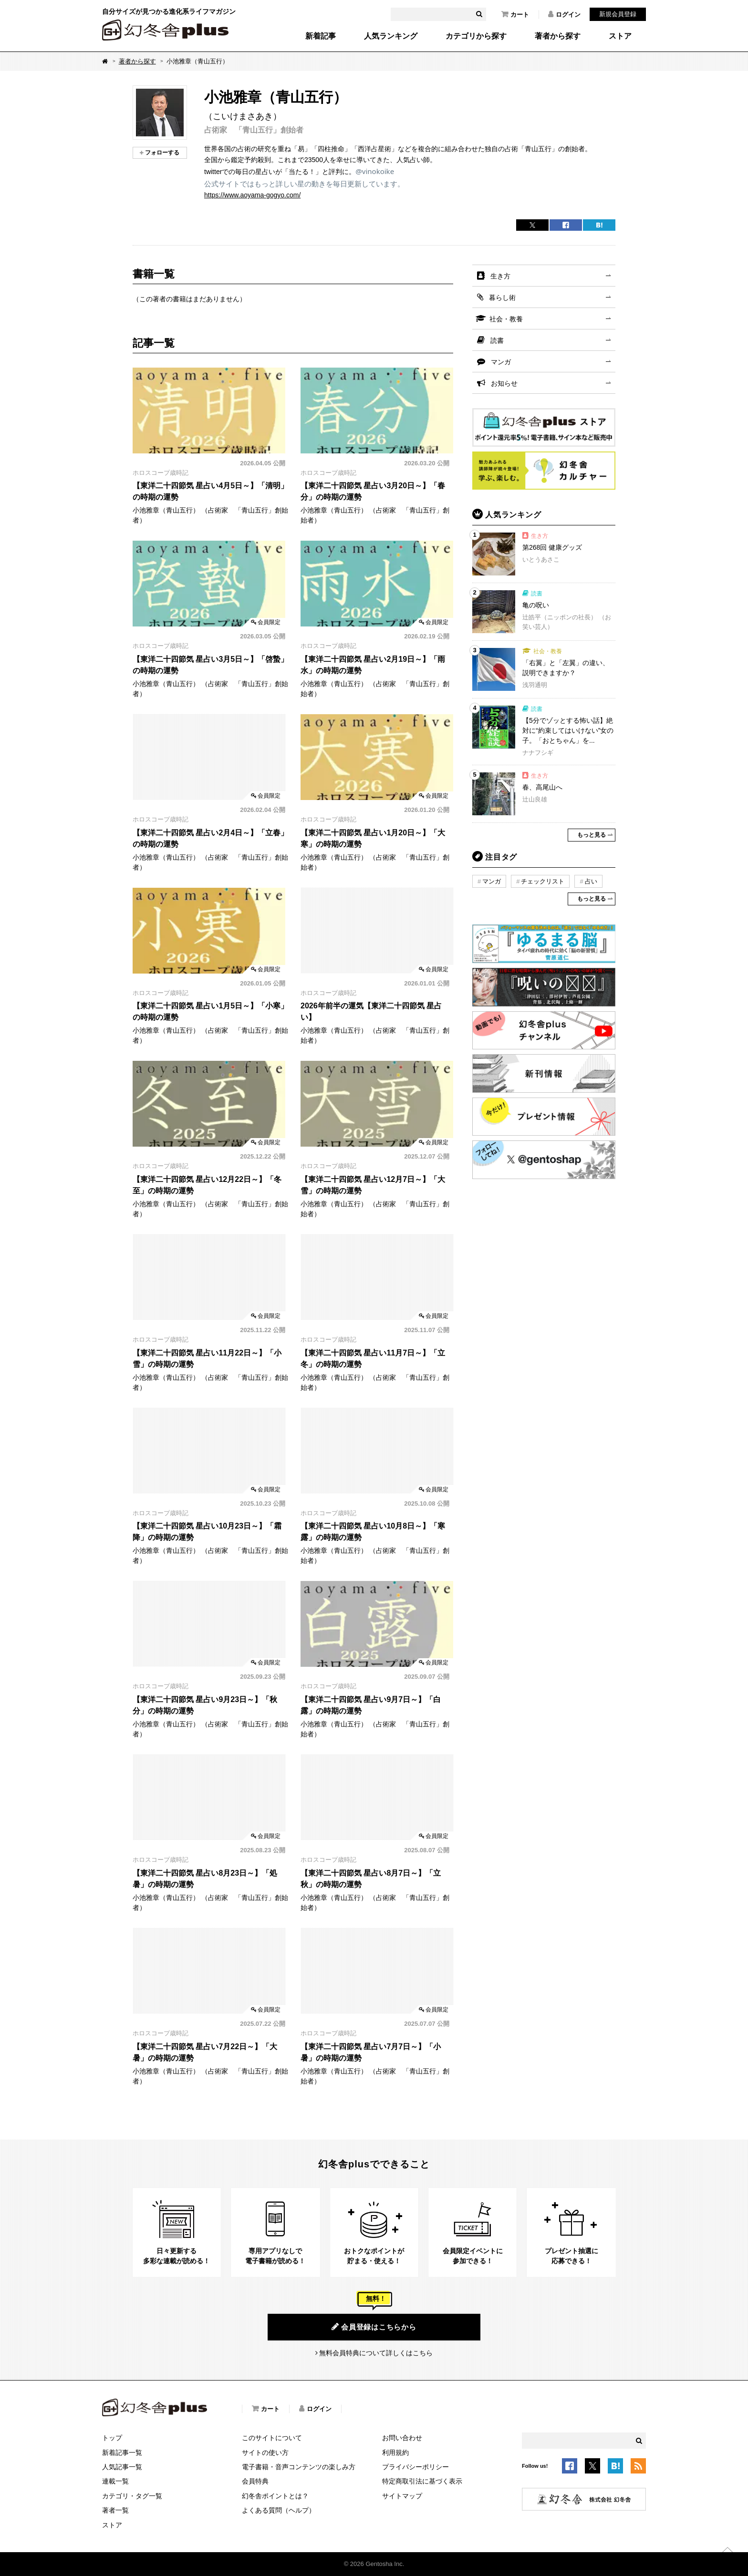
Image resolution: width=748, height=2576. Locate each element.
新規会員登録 (617, 14)
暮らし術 (502, 297)
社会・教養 (506, 319)
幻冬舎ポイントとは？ (275, 2496)
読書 (497, 340)
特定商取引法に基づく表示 (422, 2481)
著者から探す (558, 36)
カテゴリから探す (476, 36)
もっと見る (591, 834)
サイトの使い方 (265, 2452)
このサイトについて (272, 2438)
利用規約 (395, 2452)
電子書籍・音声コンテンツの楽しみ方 (298, 2467)
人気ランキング (390, 36)
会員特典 (255, 2481)
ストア (620, 36)
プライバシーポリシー (415, 2467)
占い (591, 881)
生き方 (500, 276)
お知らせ (504, 383)
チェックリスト (542, 881)
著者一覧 (115, 2510)
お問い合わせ (402, 2438)
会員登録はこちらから (374, 2326)
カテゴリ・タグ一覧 (132, 2496)
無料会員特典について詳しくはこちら (376, 2353)
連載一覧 (115, 2481)
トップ (112, 2438)
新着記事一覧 (122, 2452)
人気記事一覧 (122, 2467)
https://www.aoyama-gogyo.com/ (252, 195)
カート (515, 14)
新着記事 (320, 36)
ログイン (564, 14)
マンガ (501, 362)
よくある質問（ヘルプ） (278, 2510)
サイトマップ (402, 2496)
